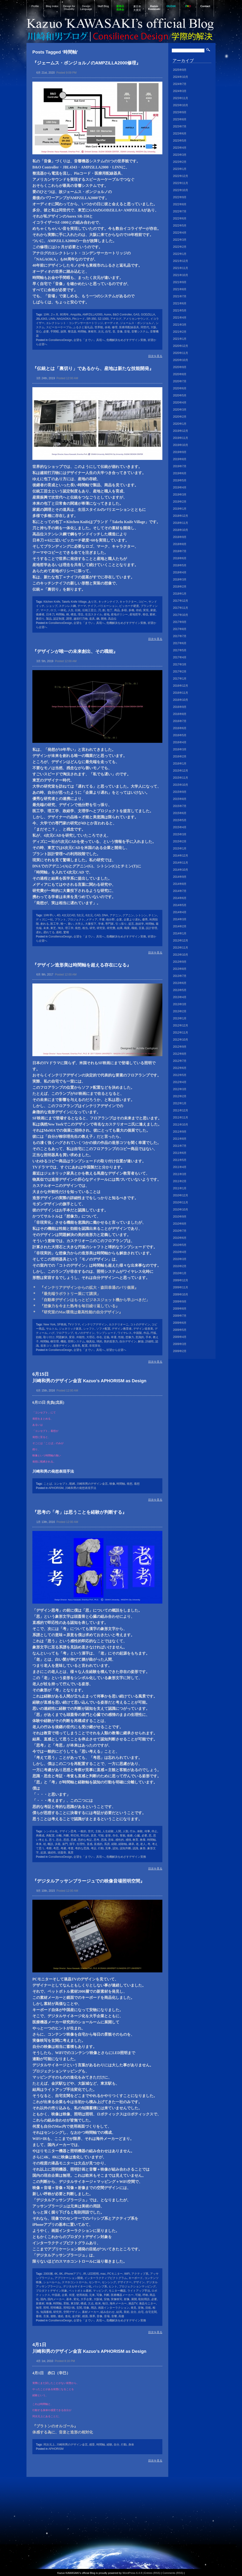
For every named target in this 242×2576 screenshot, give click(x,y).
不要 (102, 919)
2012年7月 (179, 1061)
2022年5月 (179, 225)
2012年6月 (179, 1068)
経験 (114, 1844)
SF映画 (61, 1324)
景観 (66, 2303)
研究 (92, 928)
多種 (131, 610)
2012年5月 (179, 1075)
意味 (111, 1839)
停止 (154, 1831)
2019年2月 (179, 501)
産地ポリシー (119, 614)
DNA (105, 915)
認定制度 (59, 618)
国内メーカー (56, 2299)
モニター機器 (117, 2290)
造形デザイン (61, 1345)
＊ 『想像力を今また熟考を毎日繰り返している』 (75, 1306)
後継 (130, 1835)
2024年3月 (179, 91)
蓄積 (39, 2316)
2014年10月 (180, 869)
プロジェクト (75, 919)
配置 (85, 1345)
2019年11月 (180, 438)
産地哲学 (135, 614)
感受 (92, 2444)
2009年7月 (179, 1315)
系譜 (107, 1844)
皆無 (141, 2307)
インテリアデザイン (94, 1324)
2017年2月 (179, 671)
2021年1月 (179, 338)
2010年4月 (179, 1252)
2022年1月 (179, 254)
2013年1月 (179, 1018)
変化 (76, 2299)
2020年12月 (180, 346)
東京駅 (75, 2303)
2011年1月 (179, 1188)
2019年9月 (179, 452)
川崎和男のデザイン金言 (92, 1483)
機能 (63, 1341)
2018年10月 (180, 530)
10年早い (49, 915)
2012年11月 (180, 1032)
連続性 (52, 1852)
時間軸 (82, 331)
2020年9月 (179, 367)
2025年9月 (179, 69)
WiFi (127, 2273)
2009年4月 (179, 1337)
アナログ (115, 318)
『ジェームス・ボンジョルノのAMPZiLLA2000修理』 (86, 62)
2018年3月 (179, 579)
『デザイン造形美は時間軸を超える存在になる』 (81, 964)
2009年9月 (179, 1301)
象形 (143, 1848)
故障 (63, 331)
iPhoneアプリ (73, 2273)
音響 (114, 2316)
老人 (143, 1844)
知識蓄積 (46, 2312)
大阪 (153, 327)
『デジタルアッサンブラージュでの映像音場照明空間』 (88, 1880)
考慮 (63, 1848)
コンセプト (61, 1483)
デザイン (139, 2282)
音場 (127, 331)
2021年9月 (179, 282)
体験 (140, 1831)
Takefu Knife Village (74, 601)
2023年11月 (180, 98)
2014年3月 (179, 919)
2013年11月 (180, 947)
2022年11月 (180, 183)
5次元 (80, 915)
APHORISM (56, 1488)
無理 (39, 2307)
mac (103, 2273)
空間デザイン (71, 2312)
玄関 (79, 2307)
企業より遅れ (132, 919)
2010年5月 (179, 1245)
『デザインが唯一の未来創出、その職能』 (75, 651)
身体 (131, 2444)
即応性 (75, 1835)
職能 (134, 928)
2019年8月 (179, 459)
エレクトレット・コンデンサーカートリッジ (74, 323)
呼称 (145, 2295)
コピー (142, 601)
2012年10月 (180, 1039)
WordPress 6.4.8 (132, 2573)
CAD (97, 915)
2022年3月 (179, 239)
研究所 (57, 2312)
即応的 (85, 1835)
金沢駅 (76, 2316)
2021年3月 (179, 324)
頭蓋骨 (62, 1852)
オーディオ (111, 323)
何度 (72, 2295)
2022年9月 (179, 197)
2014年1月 (179, 933)
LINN (52, 318)
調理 (69, 618)
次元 (101, 331)
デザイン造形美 (143, 1328)
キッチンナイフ (108, 601)
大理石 (90, 1337)
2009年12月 (180, 1280)
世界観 (99, 327)
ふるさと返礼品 (83, 327)
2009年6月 (179, 1322)
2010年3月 (179, 1259)
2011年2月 (179, 1181)
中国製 (137, 1333)
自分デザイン (127, 1341)
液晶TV (132, 2303)
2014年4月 (179, 912)
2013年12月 (180, 940)
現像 (86, 2307)
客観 (122, 1835)
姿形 (108, 1835)
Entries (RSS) (152, 2573)
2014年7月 (179, 891)
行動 (101, 1848)
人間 (118, 1831)
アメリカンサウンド (136, 318)
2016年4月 (179, 742)
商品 (117, 610)
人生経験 (108, 1831)
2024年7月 (179, 84)
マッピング (100, 2290)
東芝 (53, 928)
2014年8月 (179, 884)
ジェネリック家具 (70, 1328)
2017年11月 (180, 607)
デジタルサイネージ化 (77, 2286)
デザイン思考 (67, 1831)
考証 (93, 1848)
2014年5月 (179, 905)
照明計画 (69, 2307)
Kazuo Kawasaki (154, 7)
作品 (146, 1333)
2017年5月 (179, 650)
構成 (83, 2303)
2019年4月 (179, 487)
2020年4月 (179, 402)
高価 (121, 2316)
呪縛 (72, 1483)
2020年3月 (179, 409)
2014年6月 (179, 898)
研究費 (111, 928)
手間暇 (54, 331)
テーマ (82, 606)
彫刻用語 (144, 2299)
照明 (46, 2307)
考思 (56, 1848)
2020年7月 (179, 381)
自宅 (108, 331)
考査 (70, 1848)
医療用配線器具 (129, 327)
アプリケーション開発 (69, 2278)
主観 (98, 1831)
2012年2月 (179, 1096)
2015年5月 (179, 820)
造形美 (76, 1345)
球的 (99, 1341)
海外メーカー (118, 2303)
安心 (39, 331)
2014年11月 (180, 862)
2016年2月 (179, 756)
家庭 (153, 610)
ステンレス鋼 (67, 606)
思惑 (66, 1839)
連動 (53, 2316)
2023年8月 (179, 119)
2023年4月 (179, 147)
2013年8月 (179, 969)
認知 (115, 1848)
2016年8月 (179, 714)
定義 (106, 1337)
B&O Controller (122, 314)
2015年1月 (179, 848)
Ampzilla (75, 314)
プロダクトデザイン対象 (51, 2290)
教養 (143, 1839)
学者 (101, 923)
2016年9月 (179, 707)
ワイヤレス (124, 1333)
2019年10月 (180, 445)
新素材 (40, 2303)
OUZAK (171, 6)
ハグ (52, 1333)
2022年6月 (179, 218)
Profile (35, 6)
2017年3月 (179, 664)
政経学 (139, 923)
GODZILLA (148, 314)
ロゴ (53, 610)
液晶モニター (147, 2303)
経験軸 (122, 1844)
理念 (80, 614)
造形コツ (46, 1345)
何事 (147, 1831)
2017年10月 (180, 615)
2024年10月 (180, 77)
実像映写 (116, 2299)
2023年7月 (179, 126)
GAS (136, 314)
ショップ (51, 606)
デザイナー (124, 2282)
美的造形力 (111, 1341)
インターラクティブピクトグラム (105, 2278)
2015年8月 (179, 799)
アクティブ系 (139, 2273)
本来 (39, 1844)
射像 (127, 2299)
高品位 (112, 618)
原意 (93, 1835)
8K (61, 2273)
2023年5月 (179, 140)
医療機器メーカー (122, 2295)
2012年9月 (179, 1046)
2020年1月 (179, 423)
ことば (47, 1483)
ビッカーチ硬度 (129, 606)
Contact (205, 6)
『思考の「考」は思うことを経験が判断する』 (79, 1512)
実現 (146, 610)
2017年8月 (179, 629)
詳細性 (149, 1341)
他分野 (110, 919)
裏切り (40, 618)
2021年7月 (179, 296)
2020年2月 (179, 416)
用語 (93, 2307)
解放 (141, 1341)
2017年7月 (179, 636)
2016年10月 (180, 700)
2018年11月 (180, 523)
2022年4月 (179, 232)
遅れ (39, 932)
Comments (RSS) (173, 2573)
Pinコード (78, 318)
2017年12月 (180, 600)
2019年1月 (179, 508)
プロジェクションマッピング (137, 2286)
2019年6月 (179, 473)
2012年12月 (180, 1025)
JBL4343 (41, 318)
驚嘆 (66, 932)
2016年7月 (179, 721)
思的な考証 (85, 1839)
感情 (128, 1839)
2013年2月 (179, 1011)
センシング (109, 2282)
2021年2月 (179, 331)
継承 (131, 1844)
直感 (89, 1844)
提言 (131, 923)
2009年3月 (179, 1344)
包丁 (109, 610)
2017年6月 (179, 643)
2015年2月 (179, 841)
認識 (135, 1848)
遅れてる (49, 932)
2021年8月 (179, 289)
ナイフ (92, 606)
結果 (120, 928)
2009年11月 (180, 1287)
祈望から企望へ (116, 1350)
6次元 (89, 915)
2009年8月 (179, 1308)
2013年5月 (179, 990)
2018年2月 (179, 586)
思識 (104, 1839)
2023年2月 (179, 162)
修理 (114, 327)
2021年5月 (179, 310)
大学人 (79, 923)
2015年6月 (179, 813)
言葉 (141, 928)
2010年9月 (179, 1216)
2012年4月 (179, 1082)
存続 (139, 610)
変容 (72, 1337)
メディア (91, 919)
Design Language (86, 7)
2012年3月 (179, 1089)
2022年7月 (179, 211)
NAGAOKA (64, 318)
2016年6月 (179, 728)
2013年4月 (179, 997)
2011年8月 (179, 1138)
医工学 (54, 923)
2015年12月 (180, 770)
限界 (92, 2316)
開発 (104, 618)
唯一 (63, 923)
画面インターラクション (113, 2307)
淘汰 (60, 928)
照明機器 (56, 2307)
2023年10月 (180, 105)
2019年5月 (179, 480)
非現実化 (94, 1345)
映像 (112, 1483)
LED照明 (93, 2273)
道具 (92, 618)
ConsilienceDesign (60, 340)
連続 (60, 2316)
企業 (119, 919)
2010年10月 (180, 1209)
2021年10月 (180, 275)
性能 (121, 1337)
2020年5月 (179, 395)
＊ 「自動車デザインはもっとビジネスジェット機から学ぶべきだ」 (91, 1300)
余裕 (107, 327)
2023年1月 (179, 169)
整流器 (72, 331)
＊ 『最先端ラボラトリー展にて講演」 (66, 1294)
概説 (50, 1844)
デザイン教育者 (122, 1328)
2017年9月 (179, 622)
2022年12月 (180, 176)
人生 (70, 610)
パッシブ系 (100, 2286)
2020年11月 (180, 353)
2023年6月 (179, 133)
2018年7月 (179, 551)
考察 (49, 1848)
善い (70, 923)
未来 (46, 928)
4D (58, 915)
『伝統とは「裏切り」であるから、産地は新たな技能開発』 (93, 368)
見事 (108, 1848)
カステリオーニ (119, 1324)
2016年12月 (180, 685)
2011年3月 (179, 1174)
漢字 (72, 1844)
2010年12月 (180, 1195)
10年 (46, 314)
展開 (134, 2299)
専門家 (109, 923)
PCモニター (115, 2273)
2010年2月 (179, 1266)
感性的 (119, 1839)
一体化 (62, 610)
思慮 (73, 1839)
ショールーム (51, 2282)
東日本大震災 (137, 8)
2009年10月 (180, 1294)
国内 (43, 2299)
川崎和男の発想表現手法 (80, 1488)
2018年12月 (180, 515)
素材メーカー (90, 2312)
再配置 (50, 1835)
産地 (106, 614)
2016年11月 (180, 692)
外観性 (80, 1337)
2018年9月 (179, 537)
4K (56, 2273)
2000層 (48, 2273)
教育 (135, 1839)
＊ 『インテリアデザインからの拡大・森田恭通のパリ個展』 (85, 1288)
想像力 (129, 1337)
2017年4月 (179, 657)
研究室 (101, 928)
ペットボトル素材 (80, 2290)
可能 (101, 1835)
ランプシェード (106, 1333)
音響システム (139, 331)
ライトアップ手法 (138, 2290)
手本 (148, 1337)
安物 (106, 2299)
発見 (133, 2307)
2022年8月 (179, 204)
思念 (59, 1839)
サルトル (51, 1328)
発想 (78, 928)
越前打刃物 (80, 618)
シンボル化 (50, 1831)
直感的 (98, 1844)
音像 (120, 331)
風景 (70, 1852)
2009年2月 (179, 1351)
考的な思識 (82, 1848)
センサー (94, 2282)
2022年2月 (179, 246)
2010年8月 (179, 1223)
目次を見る (155, 356)
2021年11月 (180, 268)
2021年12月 (180, 261)
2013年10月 (180, 954)
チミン (152, 915)
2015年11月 (180, 777)
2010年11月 (180, 1202)
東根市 (92, 331)
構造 (73, 614)
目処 (148, 2307)
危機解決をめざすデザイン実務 (126, 340)
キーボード (136, 2278)
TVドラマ (74, 1324)
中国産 (56, 2295)
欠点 (91, 2303)
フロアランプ (64, 1333)
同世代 (145, 327)
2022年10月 (180, 190)
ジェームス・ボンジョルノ (137, 323)
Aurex (107, 314)
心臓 (137, 1835)
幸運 (114, 1337)
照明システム (76, 1341)
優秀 (145, 919)
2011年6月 (179, 1153)
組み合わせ (107, 2312)
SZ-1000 (103, 318)
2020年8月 (179, 374)
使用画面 (82, 2295)
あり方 (92, 601)
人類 (125, 1831)
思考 (96, 1839)
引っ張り (121, 923)
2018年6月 (179, 558)
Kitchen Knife (51, 601)
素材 (152, 614)
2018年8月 (179, 544)
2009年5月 (179, 1330)
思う (52, 1839)
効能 (39, 1337)
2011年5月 (179, 1160)
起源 (43, 1852)
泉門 (65, 1844)
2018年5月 (179, 565)
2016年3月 (179, 749)
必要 (46, 331)
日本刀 (50, 614)
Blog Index (52, 6)
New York (49, 1324)
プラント (60, 919)
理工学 (69, 928)
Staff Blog (103, 6)
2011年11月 (180, 1117)
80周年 (64, 314)
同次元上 (49, 2444)
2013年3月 (179, 1004)
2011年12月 (180, 1110)
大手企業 (86, 2299)
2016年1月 (179, 763)
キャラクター (128, 601)
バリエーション (107, 606)
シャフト (89, 1328)
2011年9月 (179, 1131)
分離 (59, 1835)
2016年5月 (179, 735)
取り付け (49, 1337)
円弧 (153, 1333)
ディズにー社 (44, 919)
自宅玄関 (151, 2312)
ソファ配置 (103, 1328)
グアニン (128, 915)
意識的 (139, 1337)
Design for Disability (69, 7)
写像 (99, 2295)
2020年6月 (179, 388)
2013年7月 (179, 976)
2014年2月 (179, 926)
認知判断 (125, 1848)
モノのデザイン (85, 1333)
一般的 (82, 1831)
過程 (59, 932)
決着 (57, 1844)
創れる (44, 923)
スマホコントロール (74, 2282)
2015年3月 (179, 834)
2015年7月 (179, 806)
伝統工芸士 (89, 610)
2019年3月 (179, 494)
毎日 (105, 2303)
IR (84, 2273)
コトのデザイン (140, 1324)
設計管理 (151, 928)
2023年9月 (179, 112)
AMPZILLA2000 (92, 314)
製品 (49, 618)
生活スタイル (93, 614)
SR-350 (91, 318)
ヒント (113, 2286)
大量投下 (90, 923)
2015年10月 (180, 784)
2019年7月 (179, 466)
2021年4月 (179, 317)
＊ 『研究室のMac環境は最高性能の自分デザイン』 (77, 1312)
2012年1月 (179, 1103)
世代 (91, 1831)
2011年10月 (180, 1124)
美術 (126, 2312)
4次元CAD (68, 915)
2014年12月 (180, 855)
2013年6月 (179, 983)
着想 (137, 1483)
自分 (133, 2312)
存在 (99, 1337)
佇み (132, 1831)
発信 (145, 614)
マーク (44, 610)
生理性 (81, 1844)
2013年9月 (179, 961)
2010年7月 (179, 1230)
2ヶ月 (54, 314)
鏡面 (85, 2316)
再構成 (40, 1835)
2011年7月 (179, 1145)
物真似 (90, 1341)
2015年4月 (179, 827)
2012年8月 (179, 1053)
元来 (92, 2295)
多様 (124, 610)
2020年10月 (180, 360)
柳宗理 (54, 1341)
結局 (119, 2312)
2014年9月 (179, 876)
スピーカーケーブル (59, 327)
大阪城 (98, 2299)
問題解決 (61, 1337)
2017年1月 (179, 678)
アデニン (115, 915)
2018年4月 (179, 572)
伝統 (78, 610)
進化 (68, 2316)
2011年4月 (179, 1167)
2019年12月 (180, 431)
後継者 (40, 614)
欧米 (98, 2303)
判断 (66, 1835)
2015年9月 (179, 792)
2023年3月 (179, 154)
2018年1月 (179, 593)
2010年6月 (179, 1238)
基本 (69, 2299)
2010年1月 (179, 1273)
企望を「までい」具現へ (89, 340)
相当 (85, 928)
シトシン (141, 915)
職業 (127, 928)
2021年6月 (179, 303)
